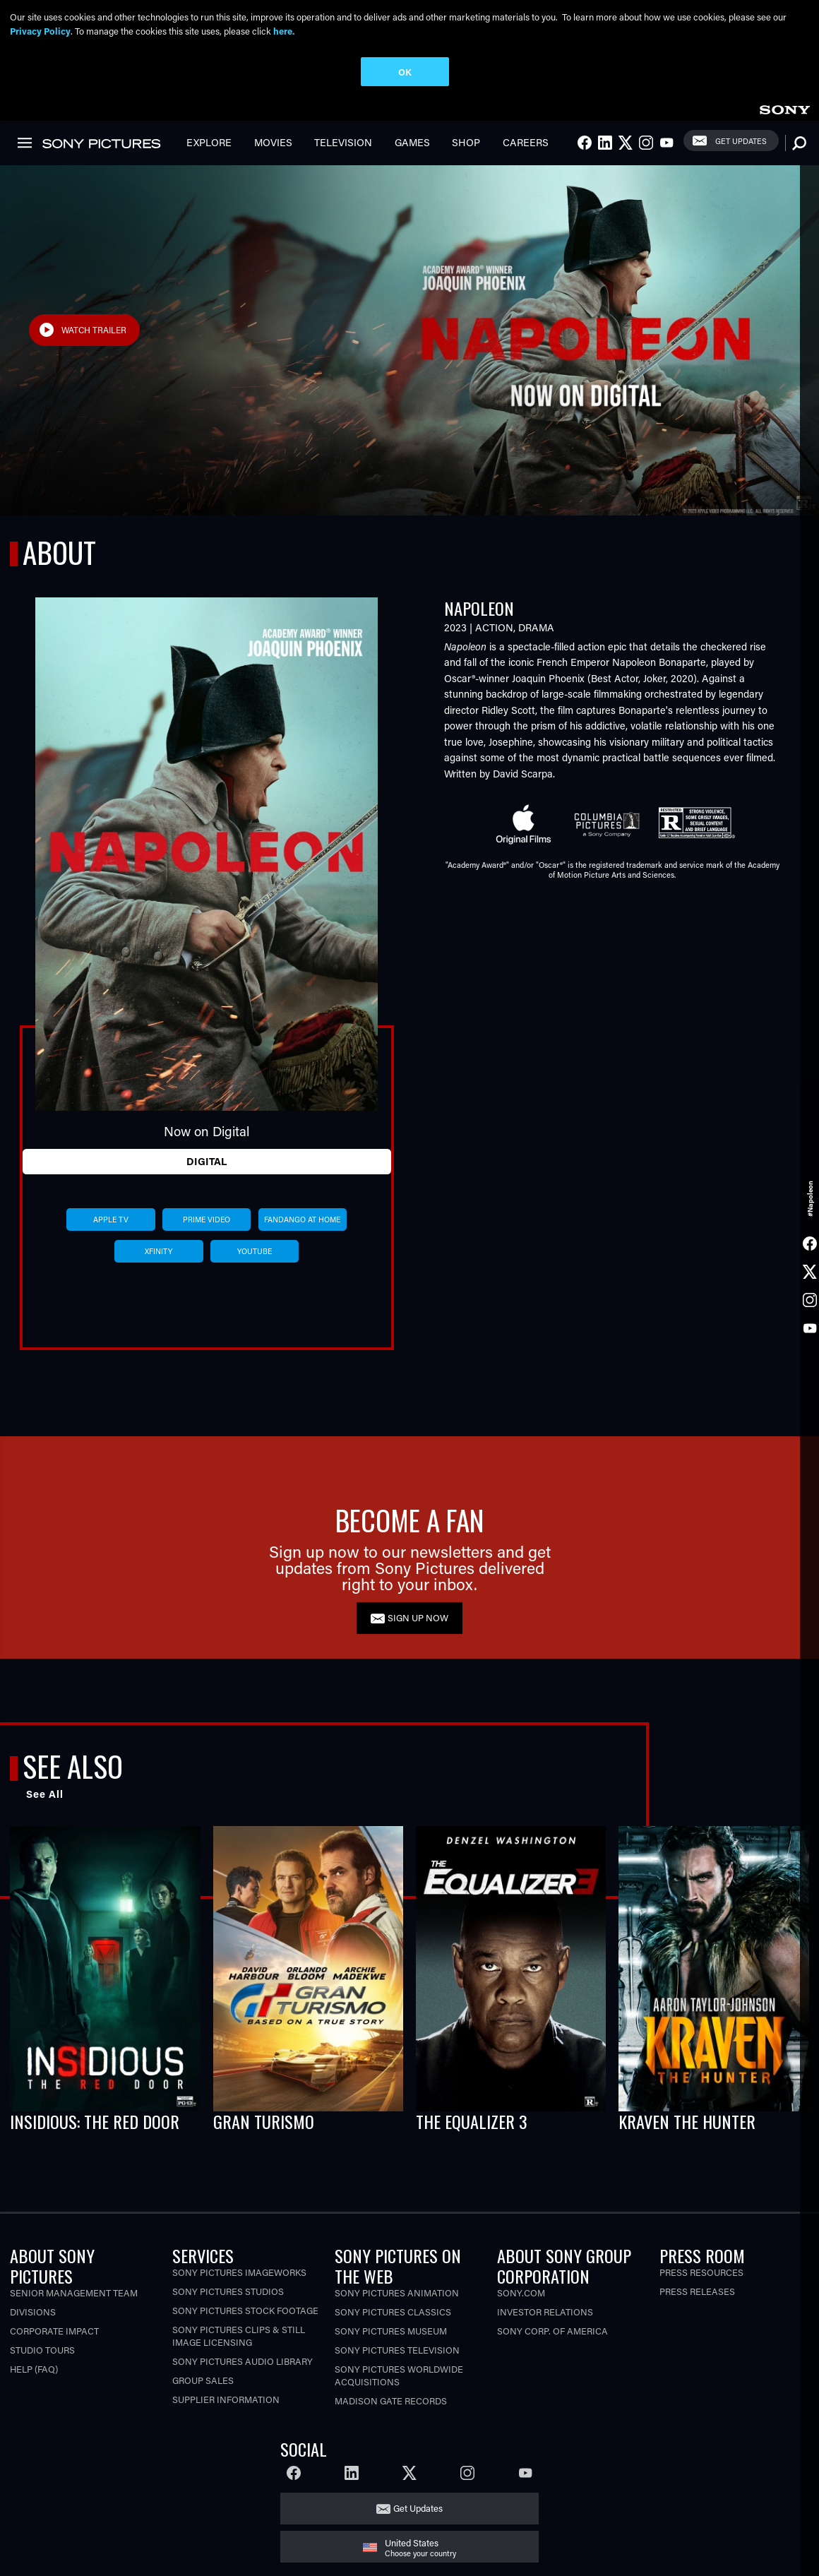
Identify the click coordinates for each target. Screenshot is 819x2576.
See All (45, 1794)
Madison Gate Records (391, 2401)
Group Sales (203, 2380)
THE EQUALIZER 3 (471, 2121)
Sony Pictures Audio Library (242, 2361)
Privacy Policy (40, 31)
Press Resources (701, 2272)
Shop (466, 142)
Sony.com (521, 2292)
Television (343, 142)
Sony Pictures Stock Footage (245, 2310)
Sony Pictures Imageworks (239, 2272)
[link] (784, 108)
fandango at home (302, 1219)
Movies (273, 142)
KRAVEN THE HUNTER (686, 2121)
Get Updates (741, 141)
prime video (206, 1219)
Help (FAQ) (34, 2369)
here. (283, 31)
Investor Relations (545, 2312)
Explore (209, 142)
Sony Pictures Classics (393, 2312)
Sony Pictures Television (397, 2350)
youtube (254, 1251)
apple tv (110, 1219)
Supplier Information (226, 2399)
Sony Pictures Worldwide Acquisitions (399, 2375)
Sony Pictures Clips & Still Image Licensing (238, 2335)
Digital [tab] (206, 1161)
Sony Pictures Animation (397, 2292)
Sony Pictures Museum (391, 2331)
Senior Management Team (74, 2292)
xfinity (158, 1251)
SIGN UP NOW (418, 1617)
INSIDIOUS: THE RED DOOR (94, 2121)
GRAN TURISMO (263, 2121)
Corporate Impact (54, 2331)
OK (405, 72)
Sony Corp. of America (552, 2331)
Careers (526, 142)
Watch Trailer (93, 329)
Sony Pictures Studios (228, 2291)
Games (412, 142)
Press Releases (697, 2291)
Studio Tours (42, 2350)
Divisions (33, 2312)
